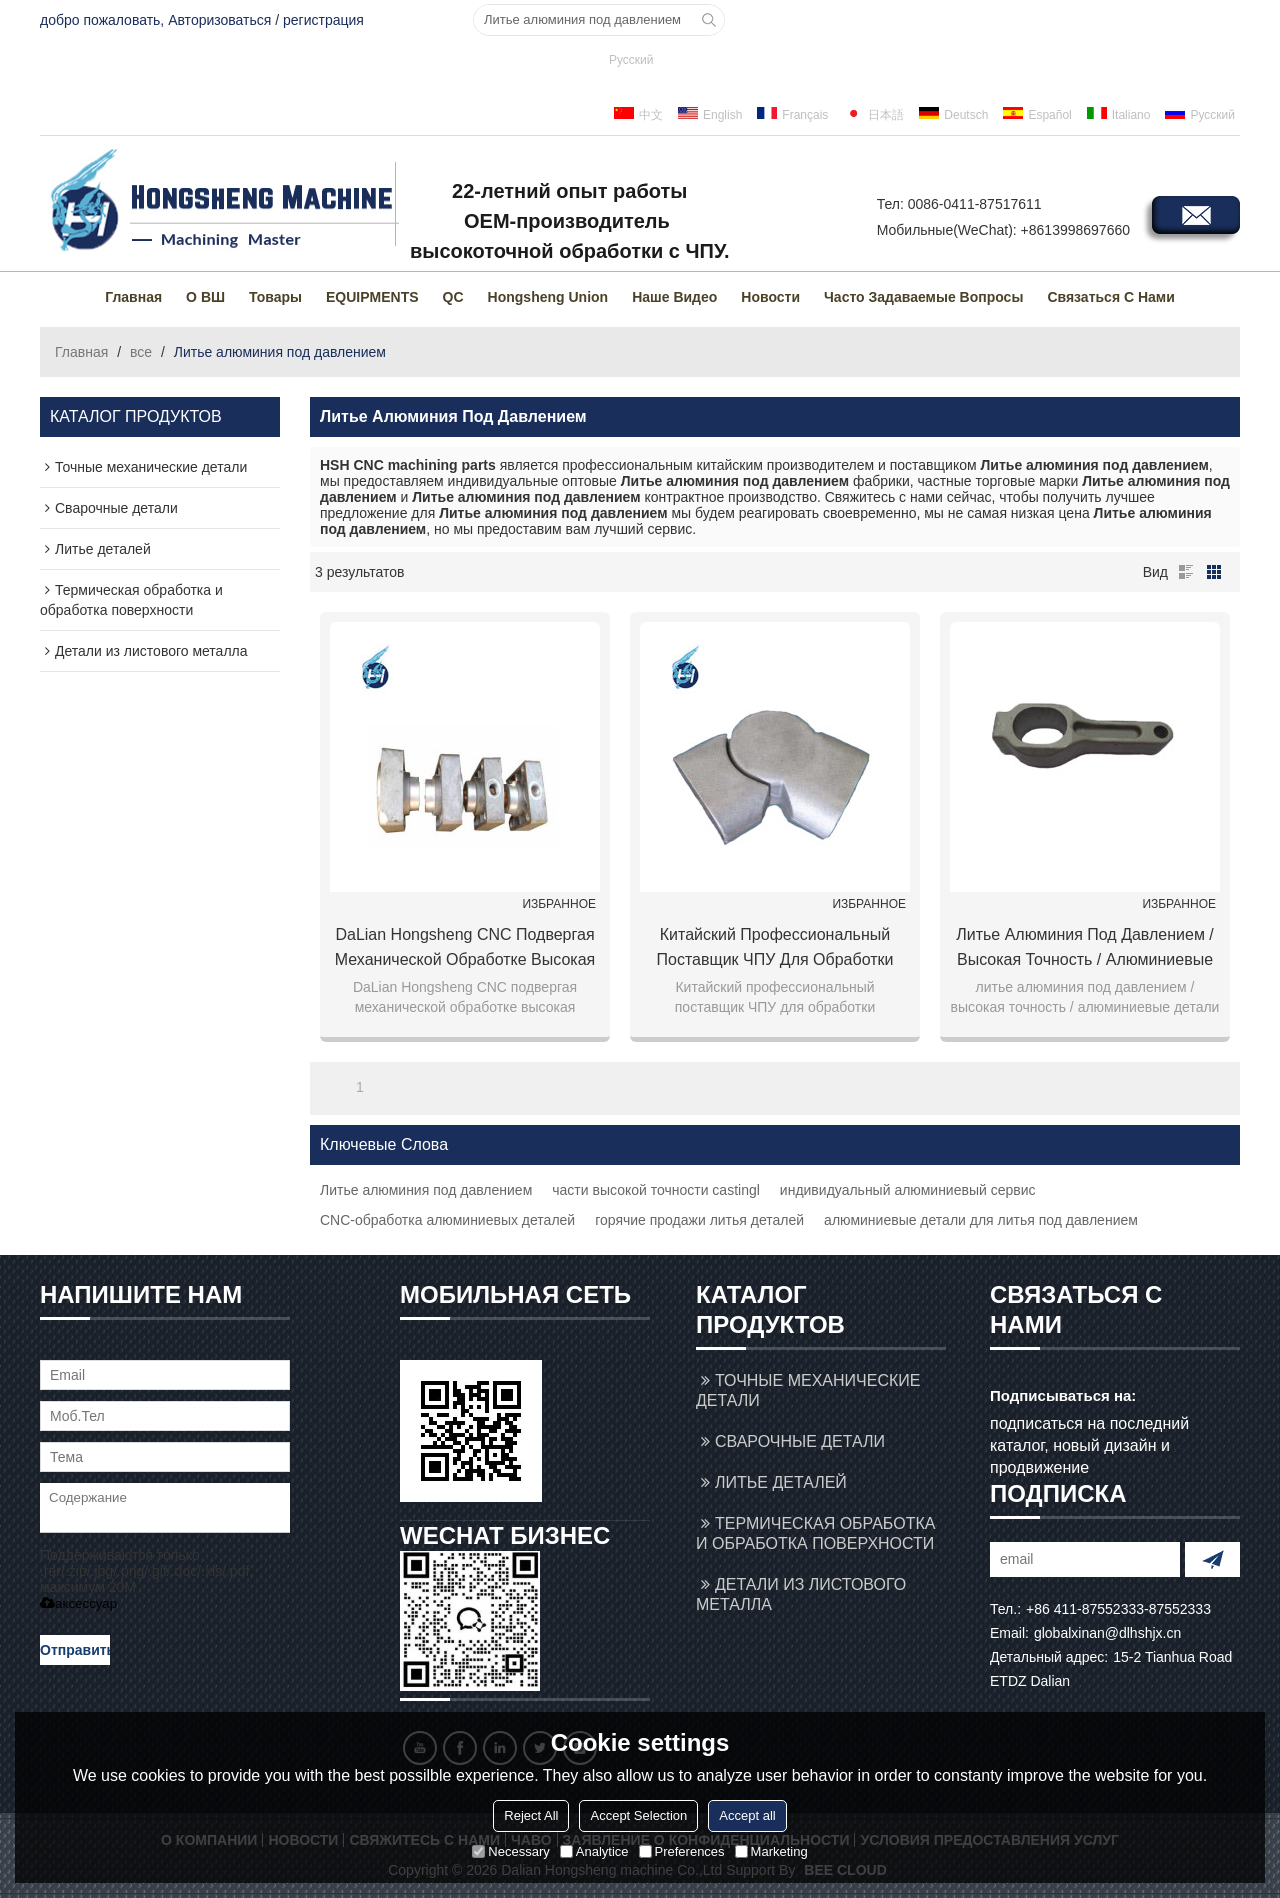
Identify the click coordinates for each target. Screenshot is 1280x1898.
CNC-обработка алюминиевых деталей (447, 1220)
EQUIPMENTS (372, 297)
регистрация (323, 20)
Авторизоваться (219, 20)
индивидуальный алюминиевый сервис (908, 1190)
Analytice (594, 1851)
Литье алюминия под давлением (426, 1190)
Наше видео (674, 297)
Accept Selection (638, 1815)
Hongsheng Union (548, 297)
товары (275, 297)
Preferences (682, 1851)
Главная (133, 297)
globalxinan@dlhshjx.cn (1107, 1633)
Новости (770, 297)
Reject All (531, 1815)
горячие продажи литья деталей (699, 1220)
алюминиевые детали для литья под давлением (981, 1220)
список (1186, 572)
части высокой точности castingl (656, 1190)
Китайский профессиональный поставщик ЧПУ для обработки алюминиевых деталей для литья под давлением (775, 949)
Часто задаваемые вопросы (923, 297)
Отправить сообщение (75, 1653)
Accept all (747, 1815)
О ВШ (205, 297)
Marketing (771, 1851)
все (141, 352)
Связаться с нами (1110, 297)
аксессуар (78, 1603)
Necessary (510, 1851)
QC (453, 297)
